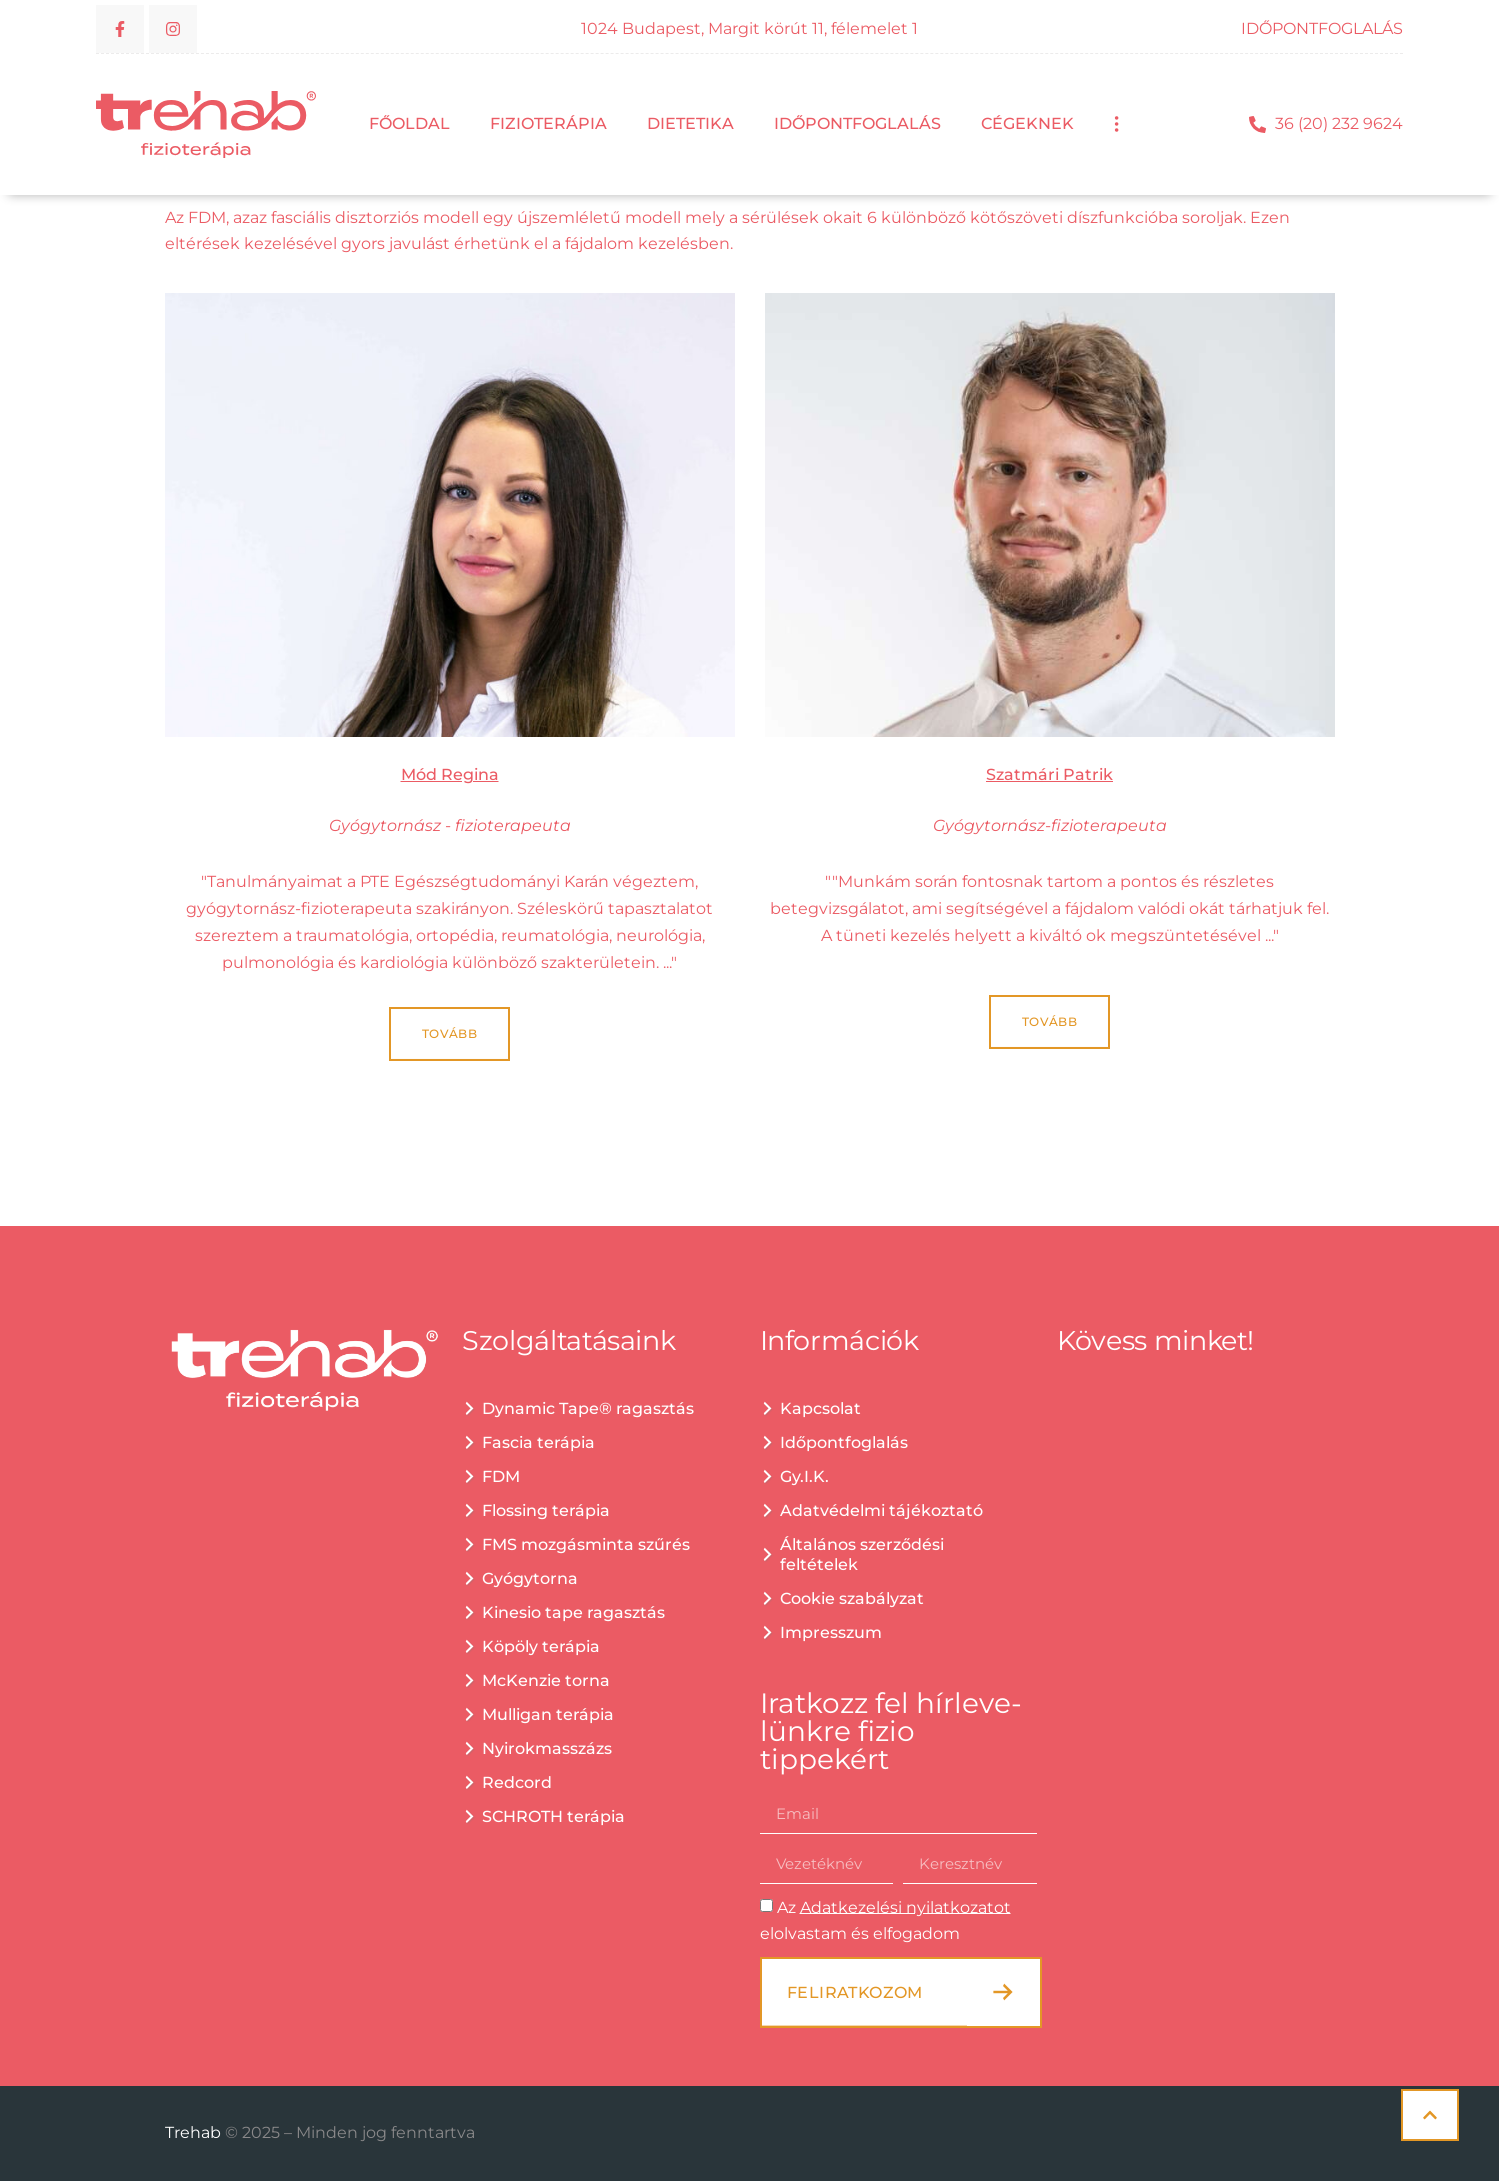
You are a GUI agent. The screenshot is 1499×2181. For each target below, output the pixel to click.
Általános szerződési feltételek (862, 1554)
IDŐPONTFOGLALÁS (1322, 28)
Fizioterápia (548, 123)
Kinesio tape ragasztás (573, 1612)
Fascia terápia (538, 1442)
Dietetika (690, 123)
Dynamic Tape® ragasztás (588, 1408)
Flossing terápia (546, 1510)
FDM (501, 1476)
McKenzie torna (546, 1680)
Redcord (517, 1782)
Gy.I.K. (804, 1476)
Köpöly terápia (541, 1646)
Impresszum (831, 1632)
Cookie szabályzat (852, 1598)
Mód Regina (450, 774)
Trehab (195, 2132)
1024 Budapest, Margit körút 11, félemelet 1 (749, 28)
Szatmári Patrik (1049, 774)
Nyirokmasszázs (547, 1748)
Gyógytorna (530, 1578)
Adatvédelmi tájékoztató (881, 1510)
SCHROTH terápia (553, 1816)
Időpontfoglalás (857, 123)
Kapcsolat (820, 1408)
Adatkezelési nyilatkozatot (905, 1906)
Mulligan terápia (548, 1714)
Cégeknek (1027, 123)
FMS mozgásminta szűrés (586, 1544)
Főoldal (409, 123)
